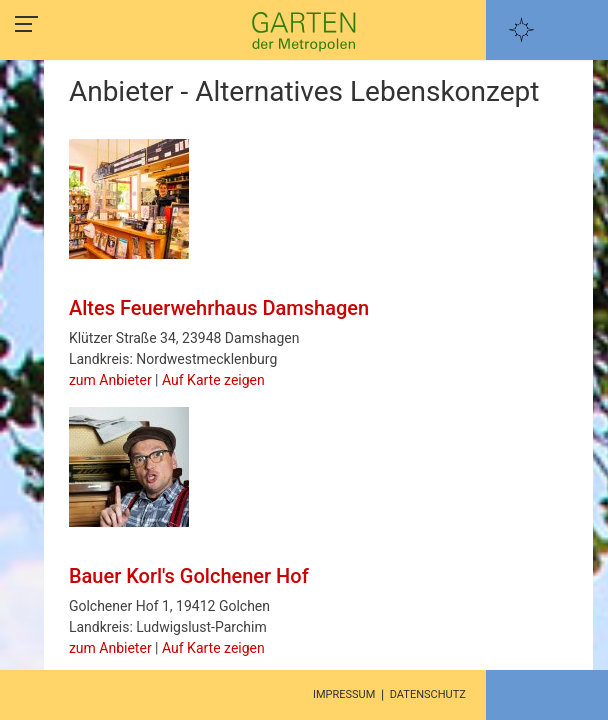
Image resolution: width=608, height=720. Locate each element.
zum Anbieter (110, 380)
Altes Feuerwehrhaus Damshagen (219, 308)
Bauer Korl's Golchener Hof (189, 576)
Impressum (344, 694)
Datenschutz (428, 694)
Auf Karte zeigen (213, 380)
